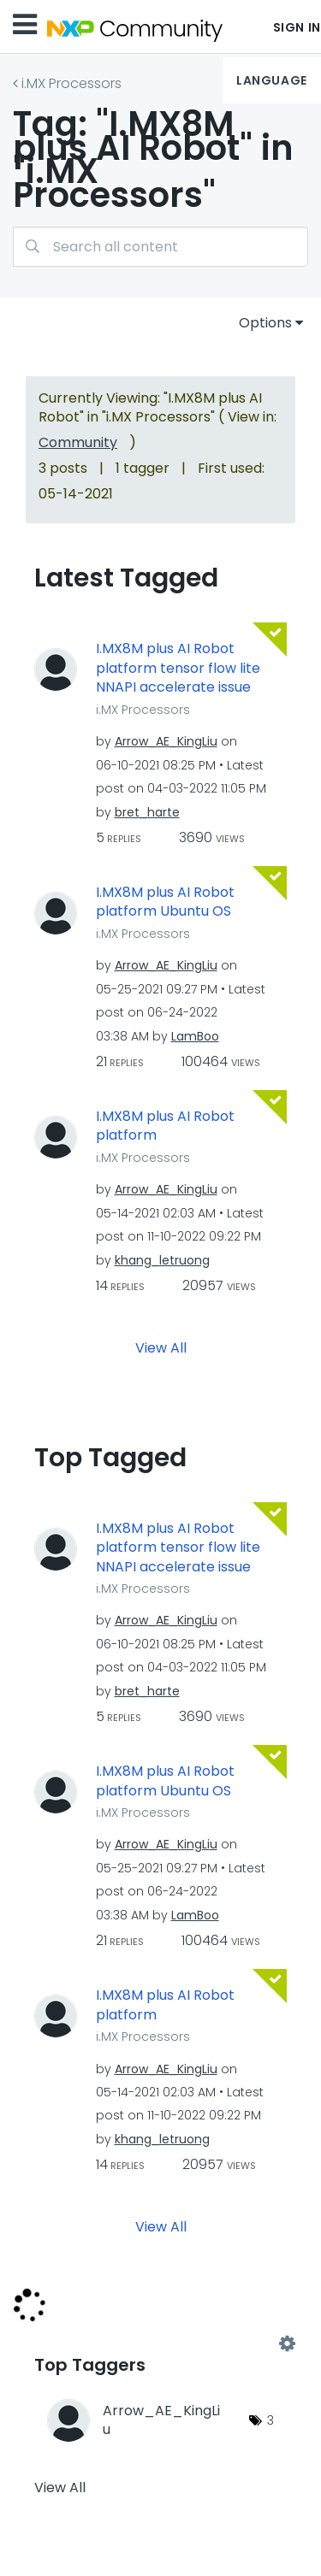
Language (271, 80)
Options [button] (265, 323)
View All (161, 1347)
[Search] (160, 247)
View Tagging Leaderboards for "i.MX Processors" (160, 2343)
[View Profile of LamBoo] (195, 1036)
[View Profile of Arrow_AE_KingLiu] (166, 741)
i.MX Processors (71, 83)
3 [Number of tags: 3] (270, 2420)
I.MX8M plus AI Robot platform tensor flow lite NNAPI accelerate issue (178, 668)
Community (78, 442)
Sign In (297, 27)
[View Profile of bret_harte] (147, 812)
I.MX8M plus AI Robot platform (165, 1126)
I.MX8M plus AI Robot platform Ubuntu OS (165, 902)
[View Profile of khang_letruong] (162, 1260)
